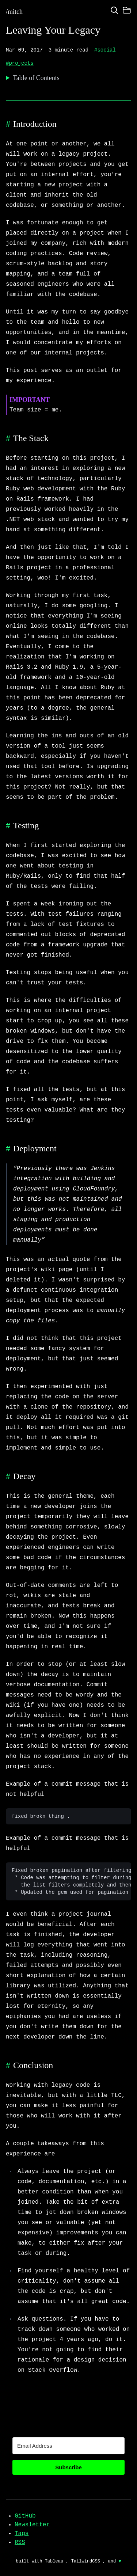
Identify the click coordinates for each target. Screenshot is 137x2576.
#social (105, 50)
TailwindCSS (85, 2561)
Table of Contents (36, 77)
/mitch (14, 11)
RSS (20, 2542)
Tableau (54, 2561)
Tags (21, 2533)
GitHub (25, 2516)
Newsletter (32, 2525)
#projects (20, 63)
